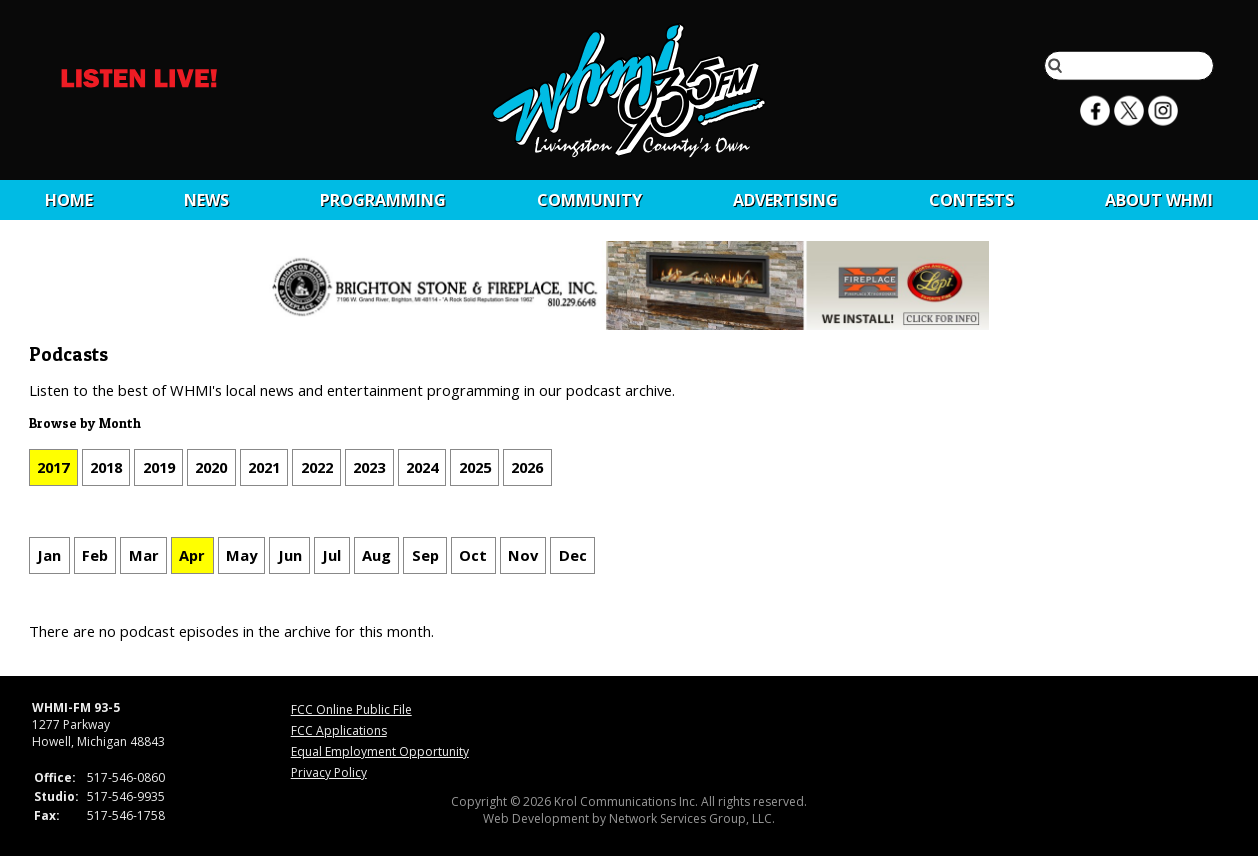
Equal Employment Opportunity (380, 751)
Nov (523, 555)
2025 (475, 467)
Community (589, 200)
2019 (159, 467)
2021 (264, 467)
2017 (53, 467)
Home (69, 200)
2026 (527, 467)
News (206, 200)
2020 (211, 467)
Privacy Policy (329, 772)
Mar (144, 555)
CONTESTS (971, 200)
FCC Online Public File (351, 709)
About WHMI (1159, 200)
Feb (95, 555)
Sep (425, 555)
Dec (573, 555)
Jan (49, 555)
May (241, 555)
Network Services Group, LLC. (692, 818)
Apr (192, 555)
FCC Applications (339, 730)
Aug (376, 555)
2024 (422, 467)
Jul (331, 555)
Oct (473, 555)
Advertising (785, 200)
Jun (290, 555)
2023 (369, 467)
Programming (383, 200)
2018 (106, 467)
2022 (317, 467)
